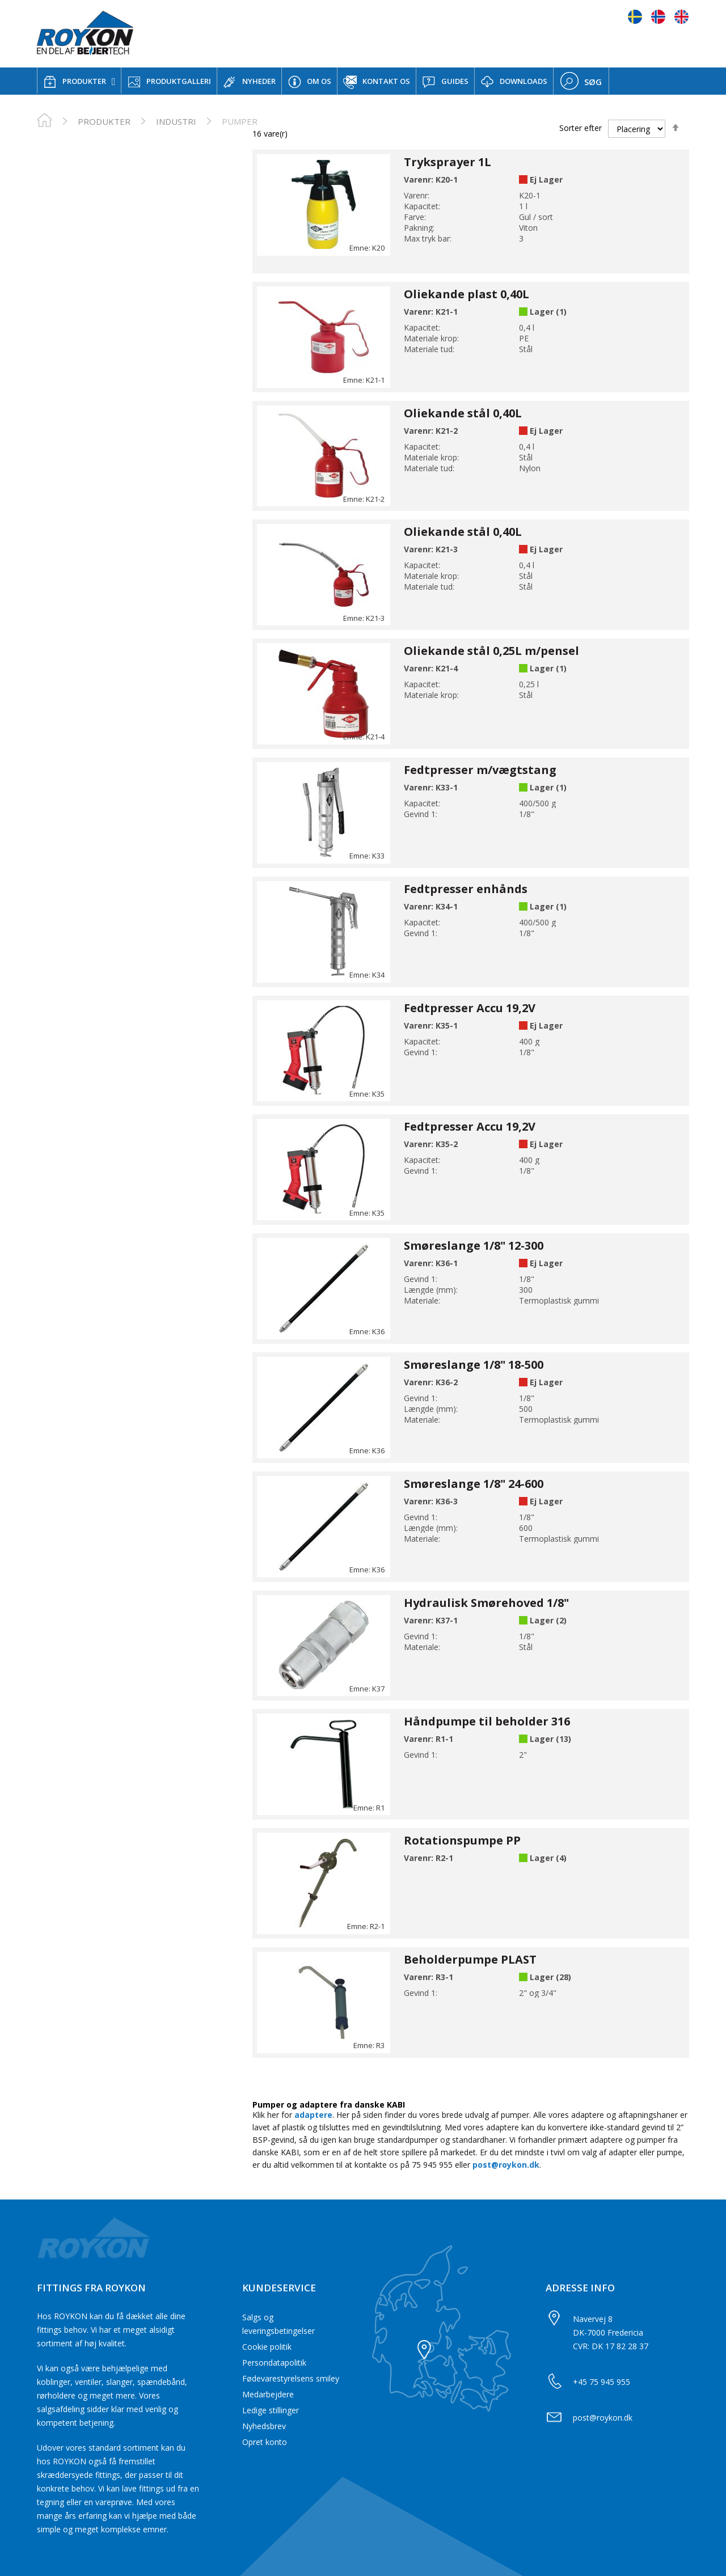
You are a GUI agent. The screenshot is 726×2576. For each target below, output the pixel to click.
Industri (176, 121)
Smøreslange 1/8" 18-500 (473, 1364)
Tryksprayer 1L (447, 162)
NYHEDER (249, 81)
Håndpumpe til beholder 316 (487, 1721)
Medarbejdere (268, 2394)
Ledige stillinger (270, 2410)
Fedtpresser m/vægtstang (480, 769)
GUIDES (445, 81)
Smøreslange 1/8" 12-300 (473, 1245)
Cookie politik (267, 2346)
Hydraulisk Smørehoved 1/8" (486, 1602)
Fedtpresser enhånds (465, 888)
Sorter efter (580, 127)
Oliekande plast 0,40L (466, 294)
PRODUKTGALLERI (169, 81)
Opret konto (264, 2442)
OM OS (309, 81)
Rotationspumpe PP (462, 1840)
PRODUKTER (74, 81)
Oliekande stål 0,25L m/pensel (491, 650)
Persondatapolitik (274, 2362)
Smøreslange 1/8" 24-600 (473, 1483)
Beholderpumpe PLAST (470, 1959)
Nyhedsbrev (264, 2426)
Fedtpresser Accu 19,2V (469, 1008)
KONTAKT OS (376, 82)
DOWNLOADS (513, 81)
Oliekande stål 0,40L (463, 413)
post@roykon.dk (505, 2164)
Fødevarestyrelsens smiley (290, 2378)
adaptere (313, 2114)
